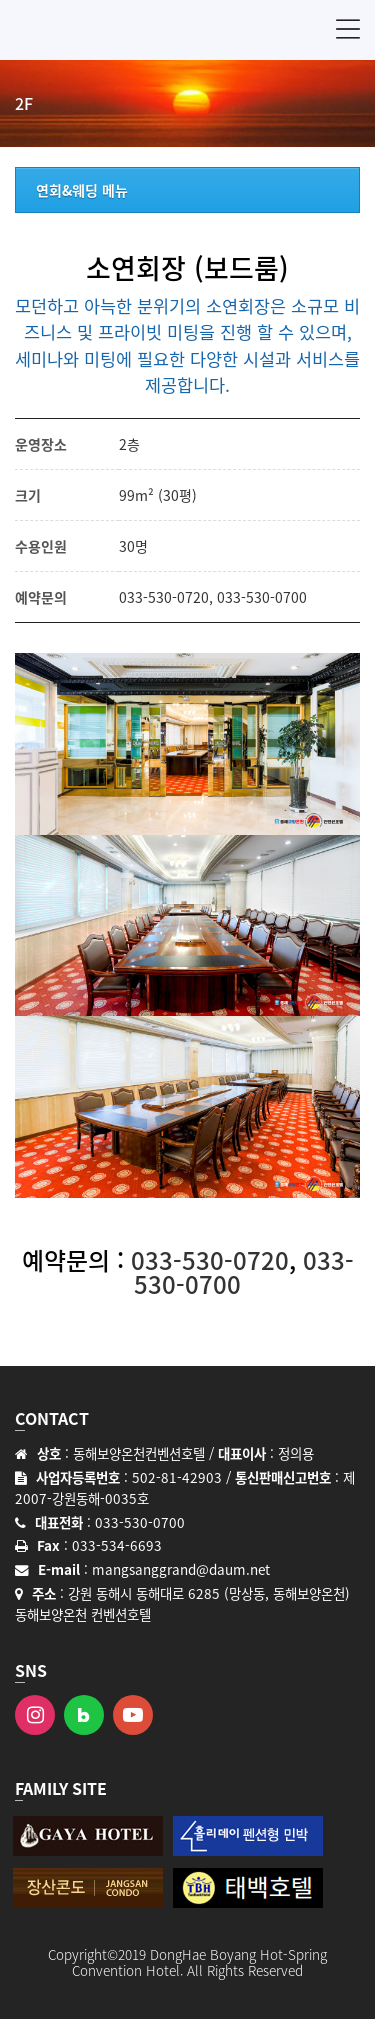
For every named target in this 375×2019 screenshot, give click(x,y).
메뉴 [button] (348, 28)
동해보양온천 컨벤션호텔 (110, 30)
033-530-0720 (164, 597)
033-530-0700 (262, 597)
